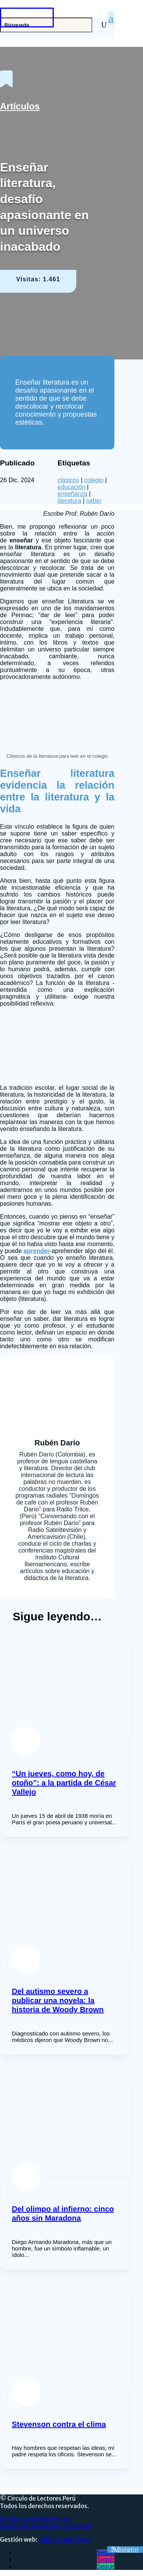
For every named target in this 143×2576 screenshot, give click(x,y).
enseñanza (72, 494)
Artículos (20, 106)
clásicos (68, 480)
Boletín (128, 2549)
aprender (37, 1251)
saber (93, 500)
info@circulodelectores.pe (35, 2519)
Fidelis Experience (64, 2539)
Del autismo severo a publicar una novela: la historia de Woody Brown (58, 2000)
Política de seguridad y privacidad (45, 2526)
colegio (94, 480)
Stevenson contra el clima (59, 2424)
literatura (69, 500)
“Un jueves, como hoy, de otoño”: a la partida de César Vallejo (64, 1782)
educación (71, 487)
